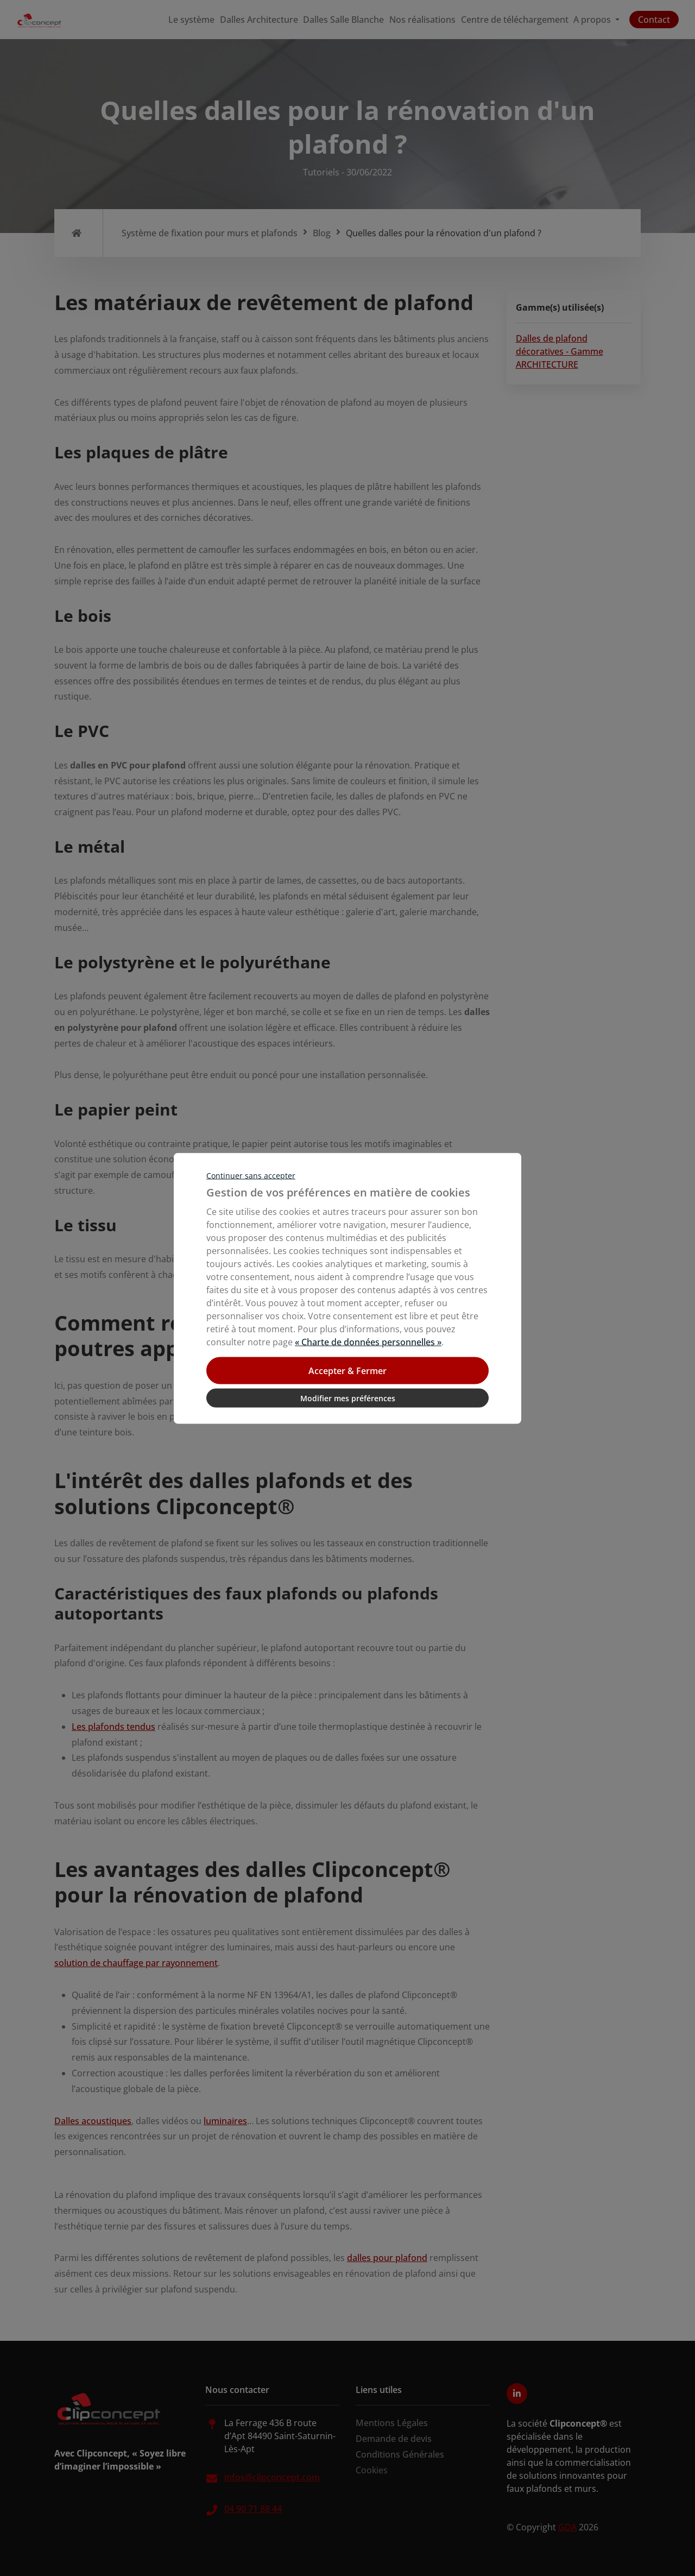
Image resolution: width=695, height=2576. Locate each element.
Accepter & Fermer (347, 1370)
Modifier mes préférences (347, 1398)
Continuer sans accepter (250, 1175)
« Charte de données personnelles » (368, 1341)
